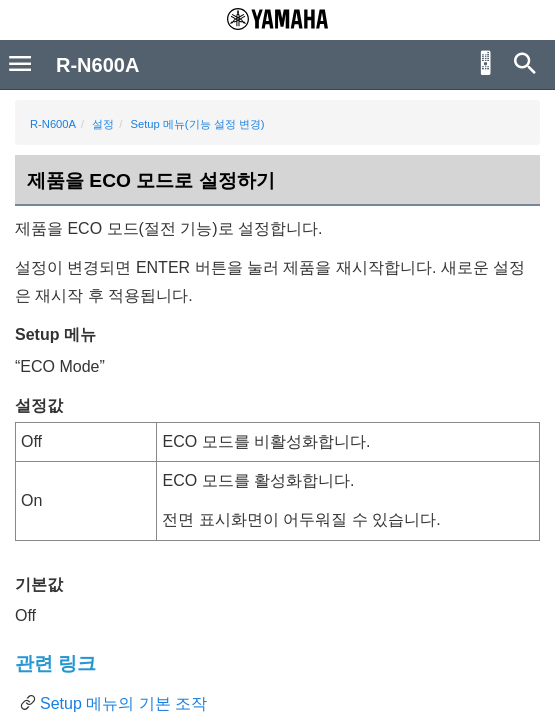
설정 (103, 124)
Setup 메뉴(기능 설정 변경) (197, 124)
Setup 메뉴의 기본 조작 (123, 703)
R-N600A (53, 124)
